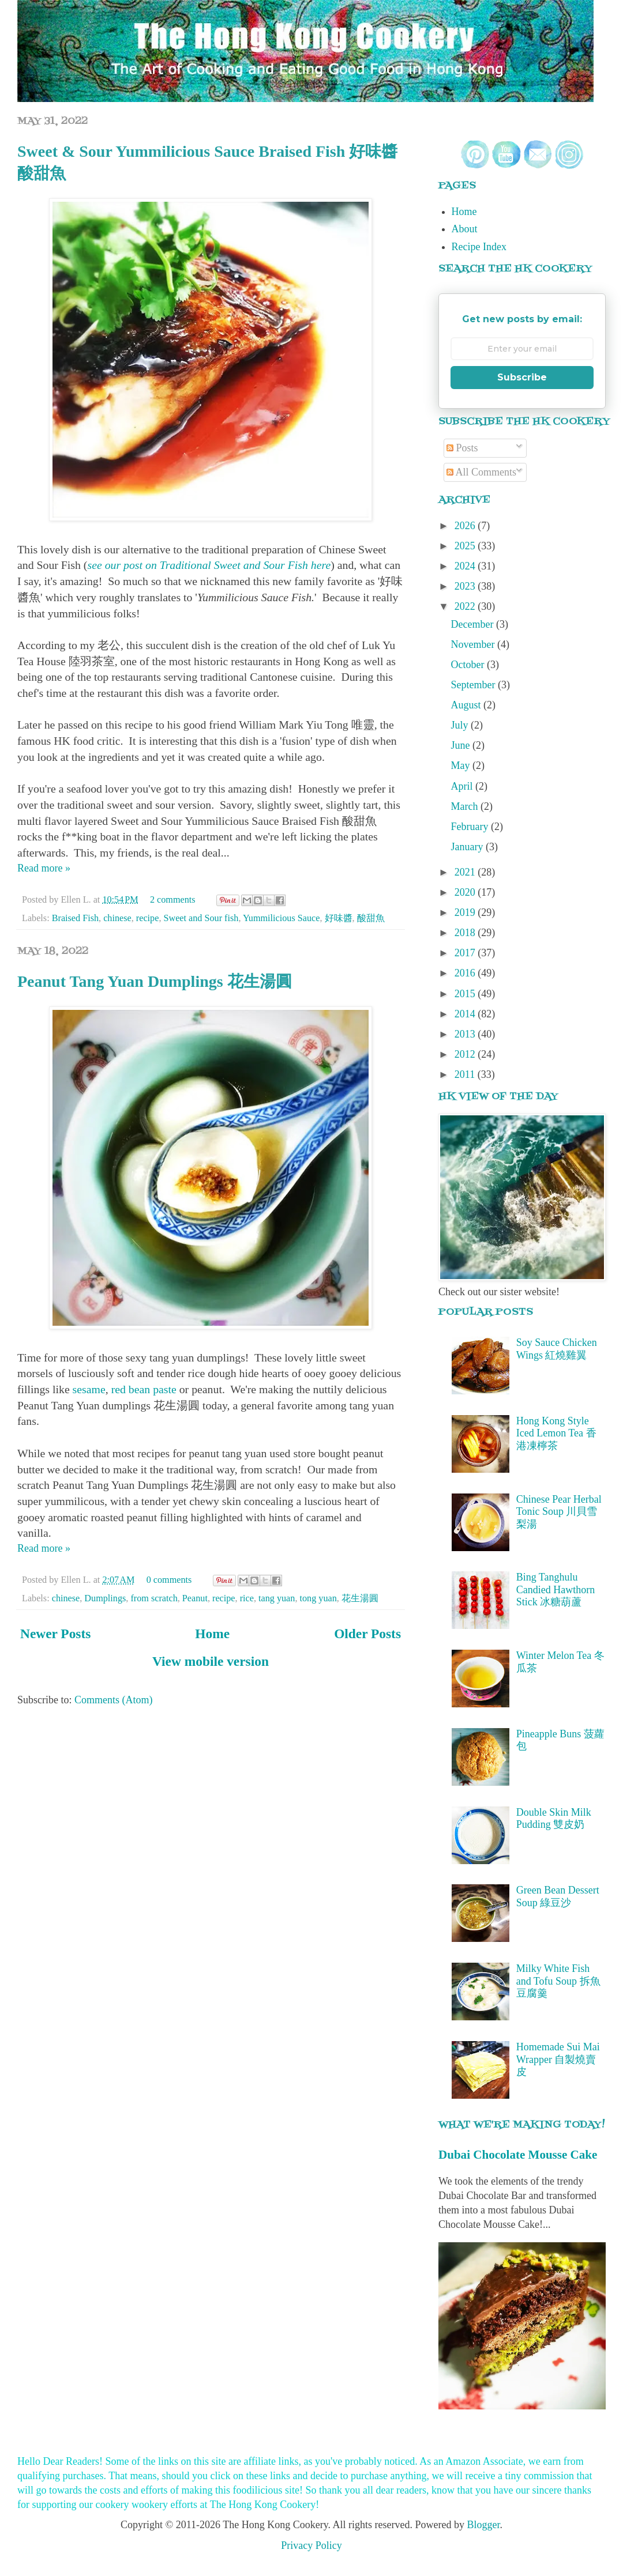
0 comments (169, 1580)
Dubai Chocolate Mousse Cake (517, 2155)
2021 (466, 872)
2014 (466, 1014)
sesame (88, 1389)
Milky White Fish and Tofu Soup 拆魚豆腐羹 (558, 1981)
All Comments (481, 472)
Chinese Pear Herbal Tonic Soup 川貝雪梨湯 (559, 1511)
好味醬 (338, 918)
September (474, 685)
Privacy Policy (311, 2545)
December (473, 624)
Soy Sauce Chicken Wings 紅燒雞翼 (556, 1349)
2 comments (173, 900)
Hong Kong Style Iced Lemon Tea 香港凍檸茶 (556, 1433)
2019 (466, 912)
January (468, 847)
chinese (117, 918)
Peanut (195, 1598)
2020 (466, 892)
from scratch (153, 1598)
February (471, 826)
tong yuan (317, 1598)
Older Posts (367, 1633)
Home (212, 1633)
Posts (462, 448)
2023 (466, 586)
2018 (466, 932)
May (462, 765)
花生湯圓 (359, 1598)
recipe (147, 918)
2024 (466, 566)
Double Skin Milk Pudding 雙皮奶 (553, 1818)
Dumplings (105, 1598)
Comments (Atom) (113, 1700)
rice (247, 1598)
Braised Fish (75, 918)
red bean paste (144, 1389)
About (465, 229)
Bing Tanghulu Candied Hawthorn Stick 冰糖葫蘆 (555, 1589)
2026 (466, 525)
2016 (466, 973)
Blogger (483, 2524)
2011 (466, 1074)
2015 (466, 994)
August (467, 705)
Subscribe (522, 377)
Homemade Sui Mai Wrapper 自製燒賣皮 (558, 2059)
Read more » (43, 868)
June (462, 745)
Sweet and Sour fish (200, 918)
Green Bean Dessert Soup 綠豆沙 (557, 1896)
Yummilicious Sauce (281, 918)
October (469, 664)
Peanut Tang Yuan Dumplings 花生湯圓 (154, 981)
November (474, 644)
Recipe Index (479, 246)
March (466, 806)
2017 (466, 953)
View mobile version (210, 1661)
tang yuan (276, 1598)
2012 (466, 1054)
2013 (466, 1034)
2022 (466, 606)
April (463, 786)
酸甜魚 (371, 918)
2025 (466, 546)
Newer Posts (55, 1633)
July (461, 725)
